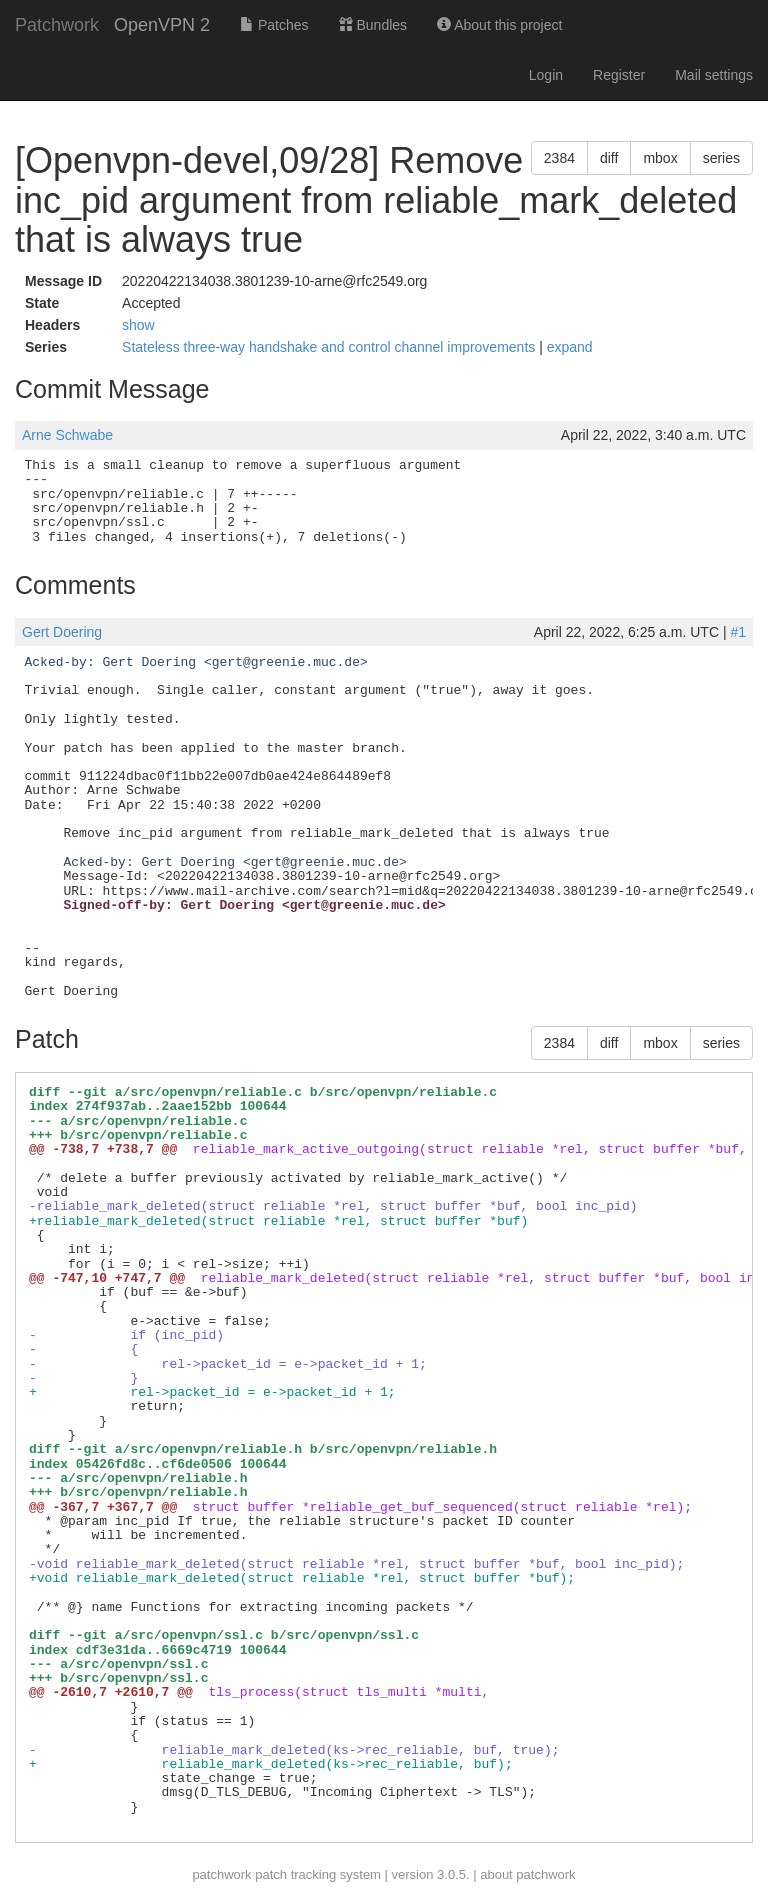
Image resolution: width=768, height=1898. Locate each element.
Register (619, 75)
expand (570, 347)
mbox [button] (660, 158)
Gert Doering (62, 632)
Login (546, 75)
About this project (499, 25)
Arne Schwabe (67, 435)
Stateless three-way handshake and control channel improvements (330, 347)
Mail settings (714, 75)
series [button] (721, 158)
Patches (274, 25)
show (138, 325)
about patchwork (527, 1874)
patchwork (221, 1874)
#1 (738, 632)
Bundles (373, 25)
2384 (559, 158)
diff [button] (609, 158)
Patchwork (57, 25)
